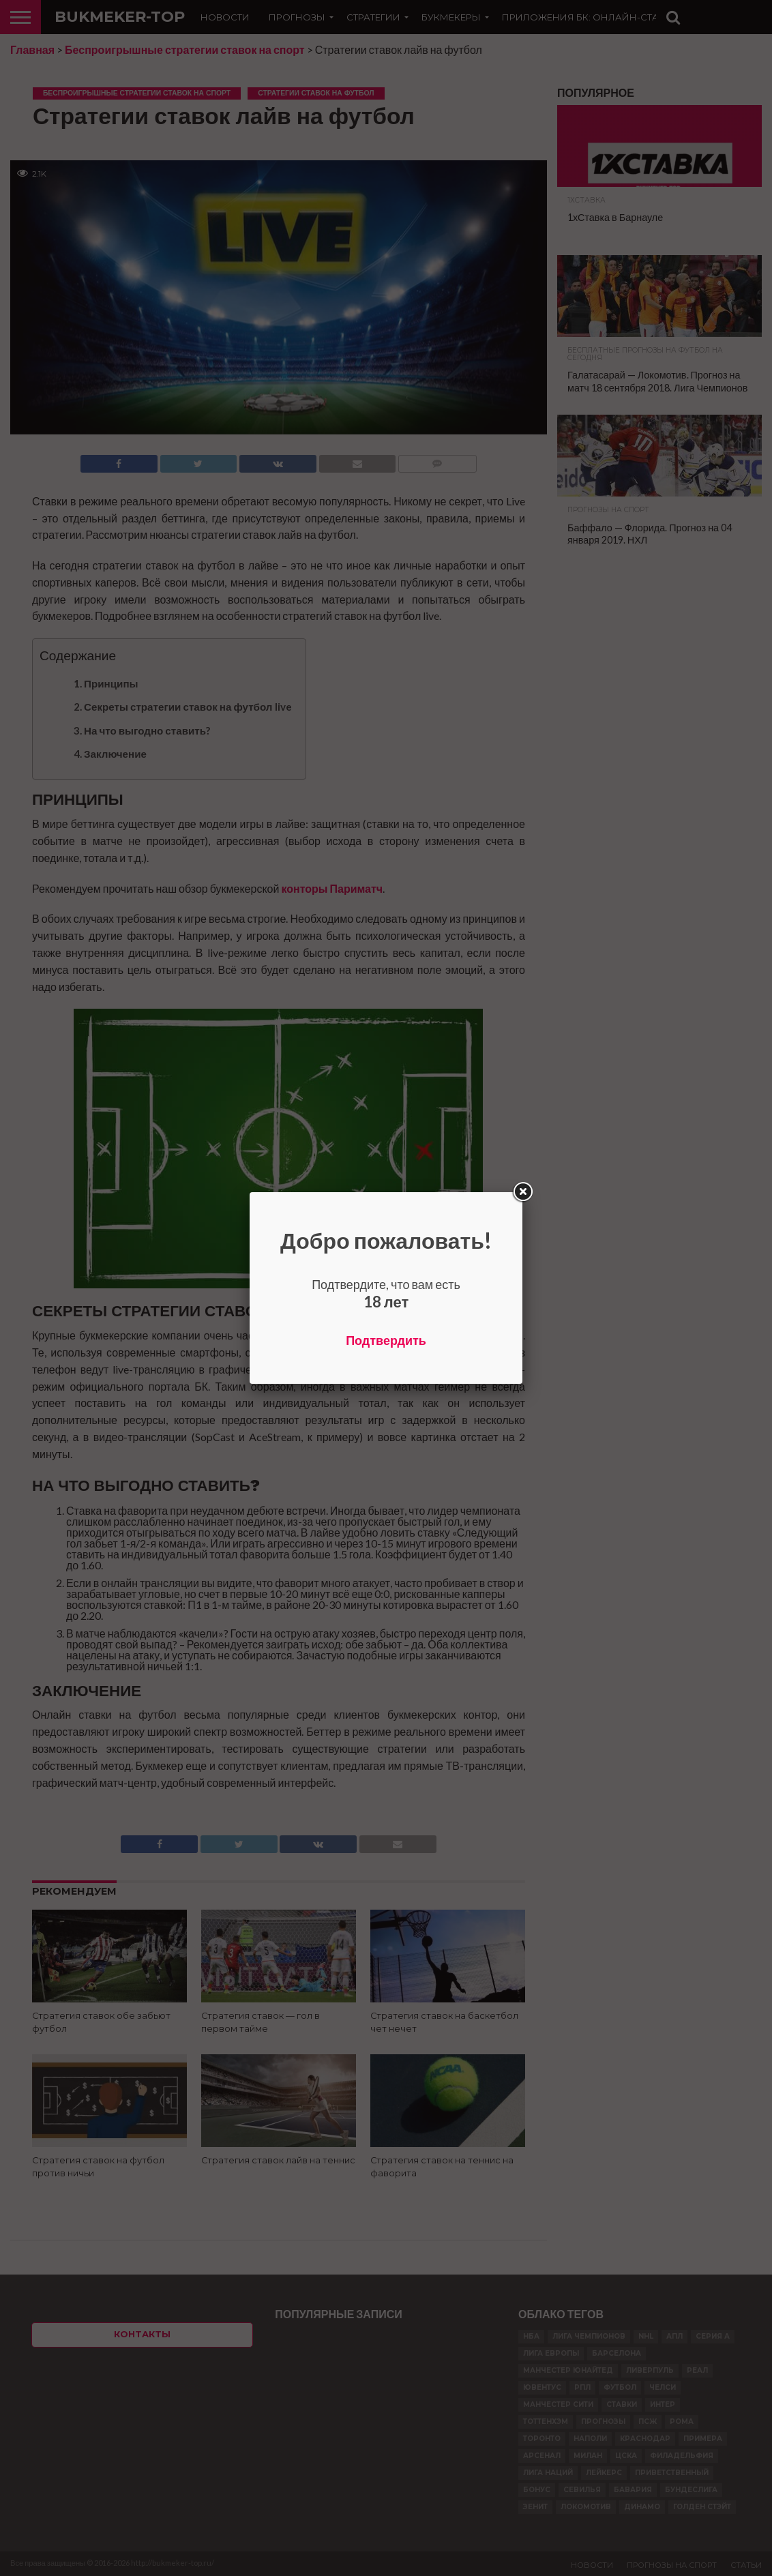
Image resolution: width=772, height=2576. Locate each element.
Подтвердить (386, 1340)
